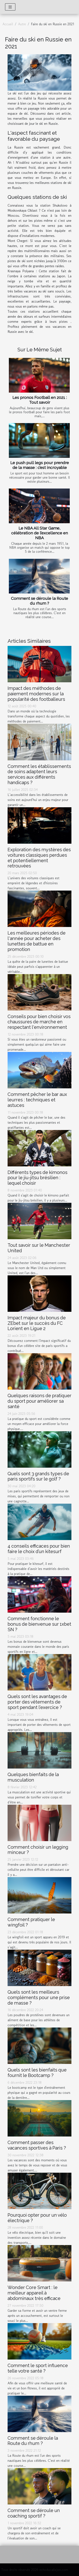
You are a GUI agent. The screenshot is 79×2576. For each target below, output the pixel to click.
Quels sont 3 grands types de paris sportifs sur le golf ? (38, 1476)
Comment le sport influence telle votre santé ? (38, 2368)
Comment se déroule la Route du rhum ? (39, 600)
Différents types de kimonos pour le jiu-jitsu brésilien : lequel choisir (37, 1178)
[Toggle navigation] (10, 7)
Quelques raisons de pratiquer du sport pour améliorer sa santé (39, 1401)
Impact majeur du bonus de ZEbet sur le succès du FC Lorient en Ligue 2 (37, 1323)
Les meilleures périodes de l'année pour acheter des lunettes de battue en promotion (37, 941)
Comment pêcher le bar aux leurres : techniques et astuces (37, 1100)
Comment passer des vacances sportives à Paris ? (37, 2145)
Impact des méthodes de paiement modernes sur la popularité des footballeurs (36, 694)
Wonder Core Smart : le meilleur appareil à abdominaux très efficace (34, 2293)
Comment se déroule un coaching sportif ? (34, 2513)
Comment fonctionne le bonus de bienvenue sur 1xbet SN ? (39, 1624)
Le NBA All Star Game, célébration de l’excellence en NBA (39, 533)
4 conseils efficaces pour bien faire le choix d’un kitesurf (39, 1548)
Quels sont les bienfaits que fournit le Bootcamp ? (37, 2072)
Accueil (8, 24)
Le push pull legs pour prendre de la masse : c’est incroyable (39, 465)
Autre (22, 24)
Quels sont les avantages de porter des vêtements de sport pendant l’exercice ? (37, 1702)
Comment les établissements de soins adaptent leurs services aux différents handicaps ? (39, 774)
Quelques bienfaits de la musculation (33, 1777)
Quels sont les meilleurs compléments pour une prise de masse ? (39, 1997)
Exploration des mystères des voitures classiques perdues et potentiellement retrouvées (39, 857)
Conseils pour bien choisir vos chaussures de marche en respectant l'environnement (39, 1022)
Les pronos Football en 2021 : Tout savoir (39, 400)
